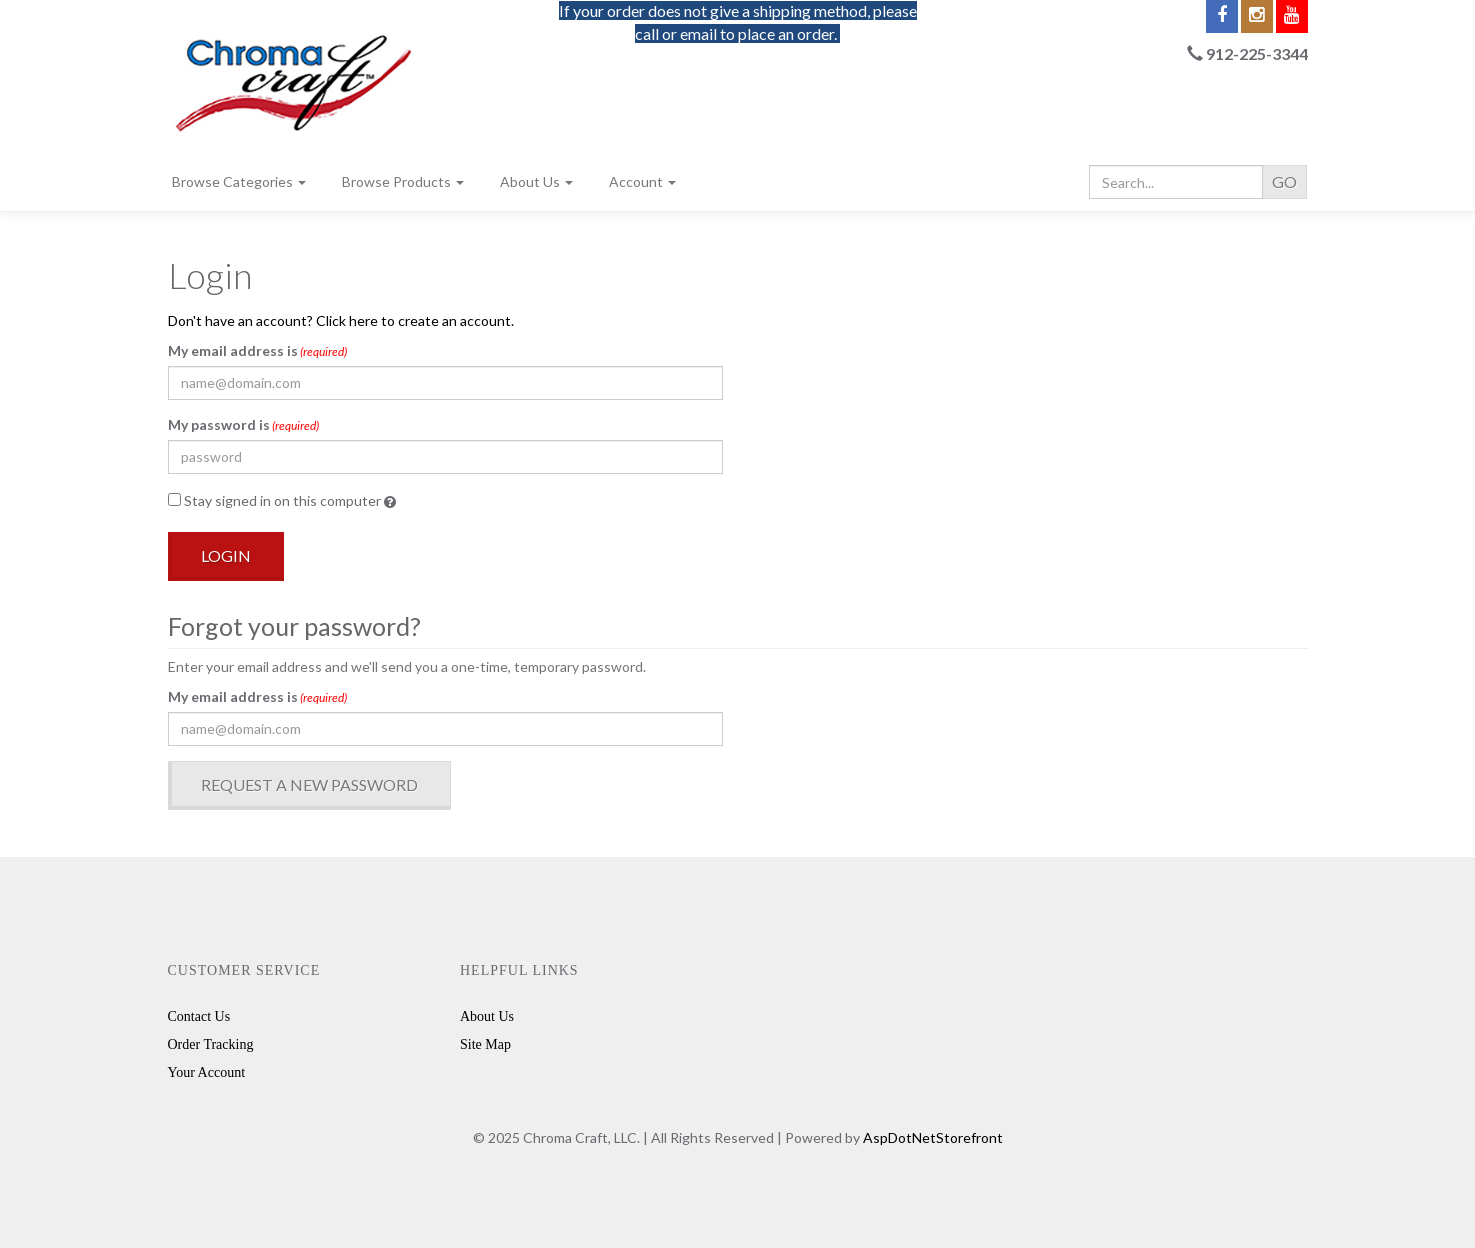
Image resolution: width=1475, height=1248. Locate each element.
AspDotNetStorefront (933, 1137)
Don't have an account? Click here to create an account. (341, 320)
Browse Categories (239, 181)
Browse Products (403, 181)
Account (642, 181)
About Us (536, 181)
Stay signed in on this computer (282, 501)
